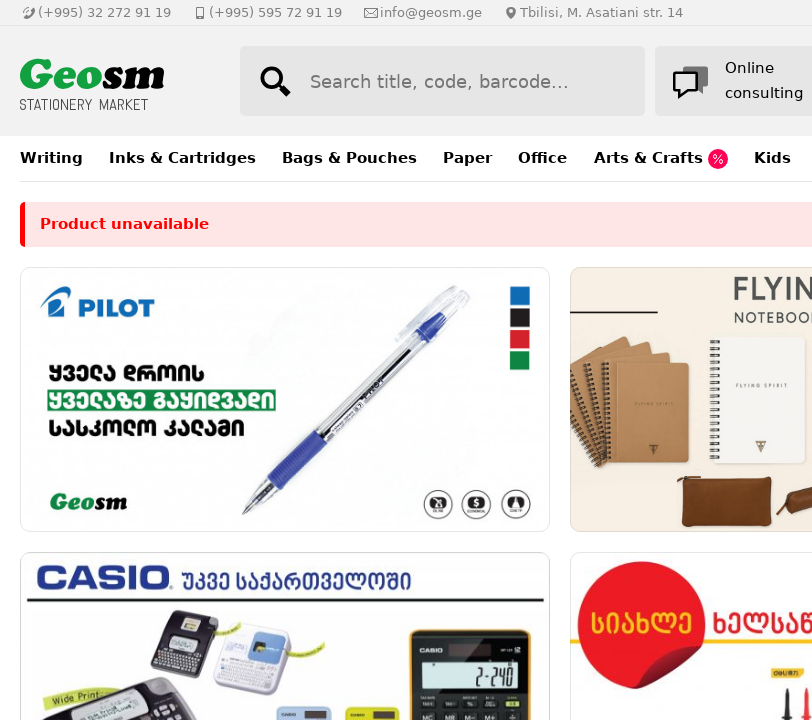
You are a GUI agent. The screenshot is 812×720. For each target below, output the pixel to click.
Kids (772, 158)
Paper (467, 158)
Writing (51, 158)
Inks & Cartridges (182, 158)
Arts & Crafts (661, 159)
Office (542, 158)
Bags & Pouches (349, 158)
